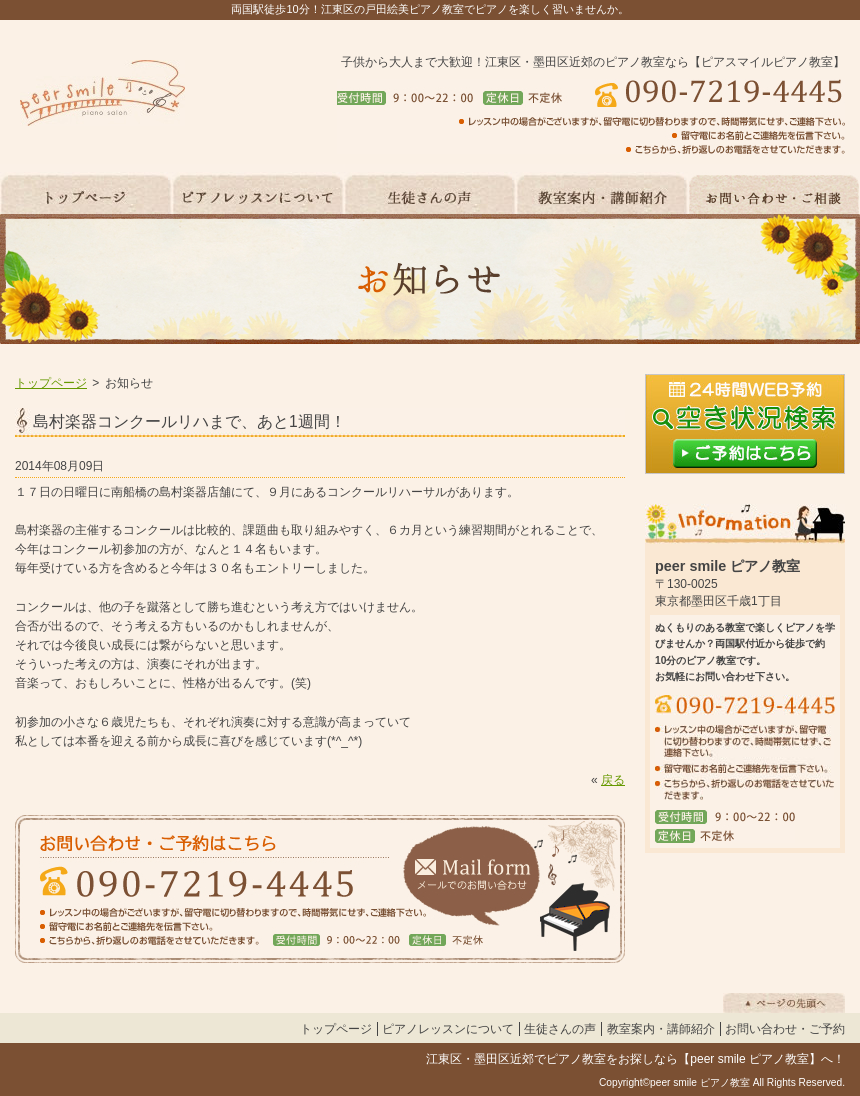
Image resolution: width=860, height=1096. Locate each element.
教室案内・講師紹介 (661, 1029)
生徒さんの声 (560, 1029)
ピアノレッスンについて (448, 1029)
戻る (613, 780)
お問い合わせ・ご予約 (785, 1029)
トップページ (51, 383)
